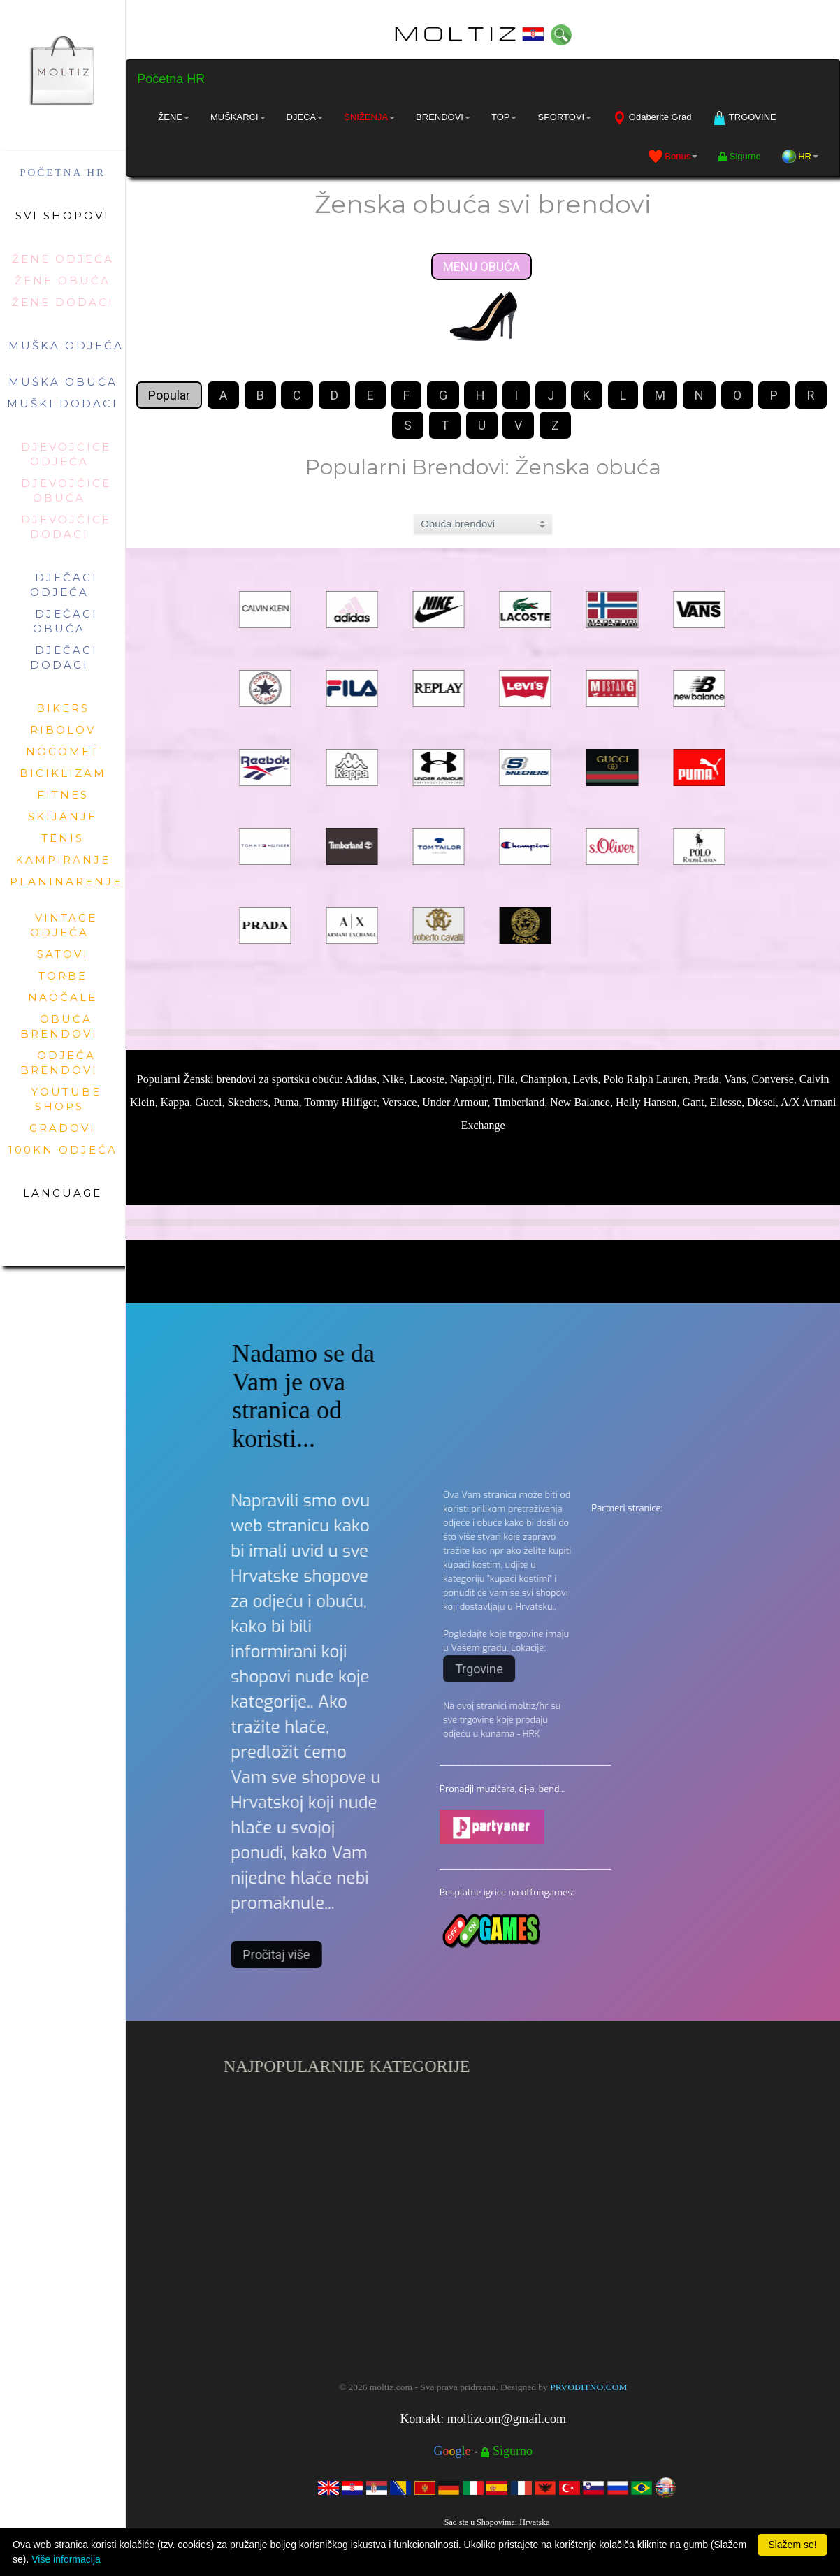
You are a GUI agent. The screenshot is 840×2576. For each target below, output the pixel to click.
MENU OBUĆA (481, 266)
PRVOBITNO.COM (588, 2387)
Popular (169, 395)
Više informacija (66, 2559)
